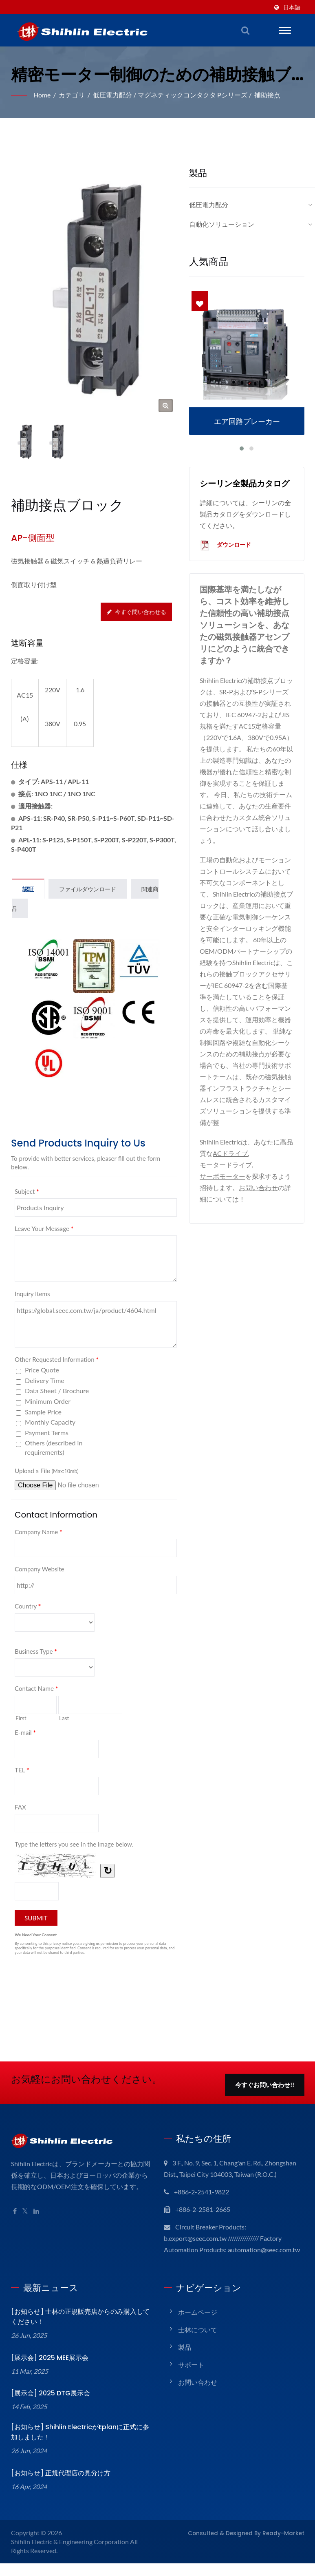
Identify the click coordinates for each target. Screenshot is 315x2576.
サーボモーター (222, 1176)
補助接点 (269, 94)
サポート (191, 2377)
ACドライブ (236, 1153)
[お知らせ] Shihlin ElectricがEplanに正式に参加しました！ (79, 2444)
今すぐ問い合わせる (136, 612)
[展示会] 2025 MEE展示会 (48, 2370)
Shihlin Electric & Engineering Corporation (71, 2554)
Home (42, 94)
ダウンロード (225, 546)
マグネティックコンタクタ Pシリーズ (194, 94)
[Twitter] (25, 2212)
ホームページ (197, 2324)
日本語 (291, 7)
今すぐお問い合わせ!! (264, 2086)
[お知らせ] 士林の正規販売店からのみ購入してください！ (79, 2329)
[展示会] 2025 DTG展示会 (48, 2405)
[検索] (245, 30)
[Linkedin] (37, 2212)
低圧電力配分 (114, 94)
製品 (184, 2359)
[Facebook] (15, 2212)
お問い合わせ (258, 1187)
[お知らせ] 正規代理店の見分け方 (59, 2485)
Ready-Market (286, 2545)
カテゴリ (73, 94)
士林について (197, 2342)
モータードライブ (226, 1165)
